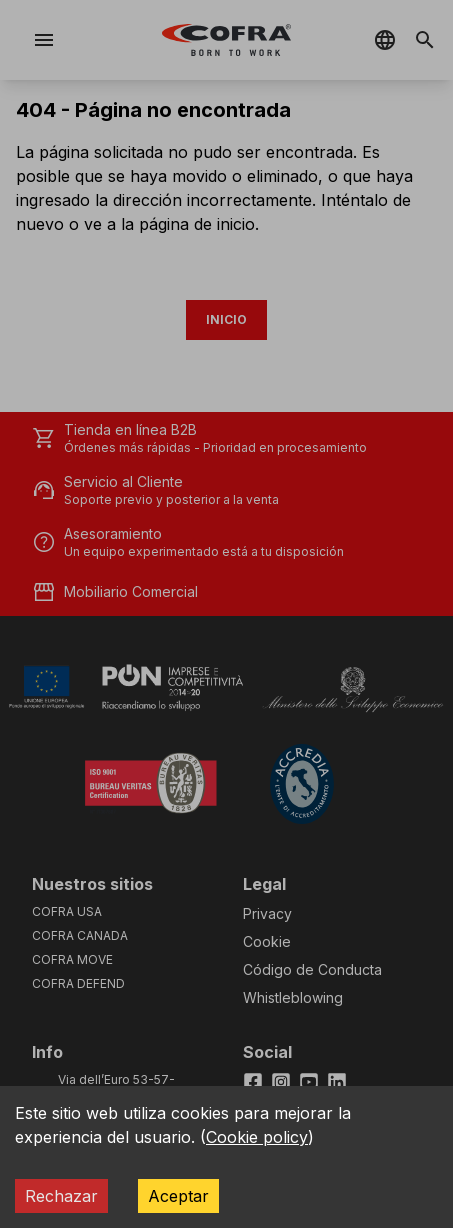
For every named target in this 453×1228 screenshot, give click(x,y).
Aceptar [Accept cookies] (178, 1196)
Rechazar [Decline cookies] (61, 1196)
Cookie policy (257, 1137)
